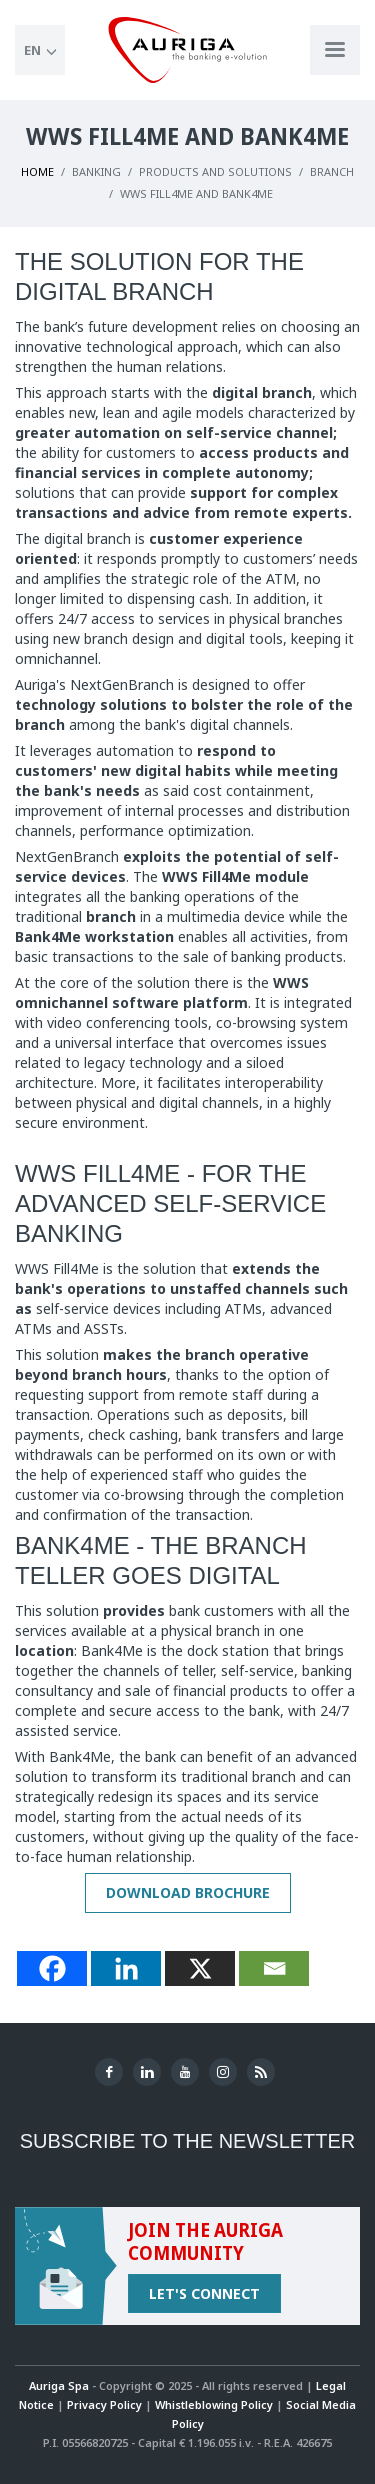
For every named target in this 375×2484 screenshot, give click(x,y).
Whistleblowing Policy (214, 2404)
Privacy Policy (104, 2404)
